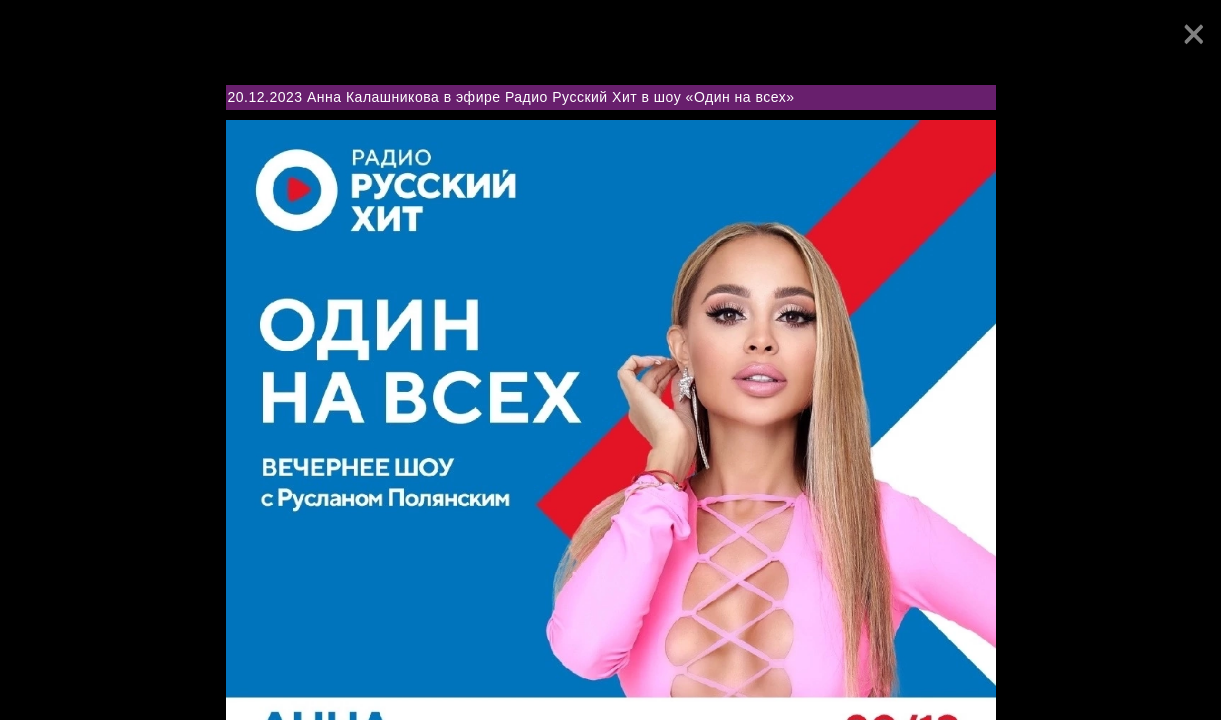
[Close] (1193, 34)
